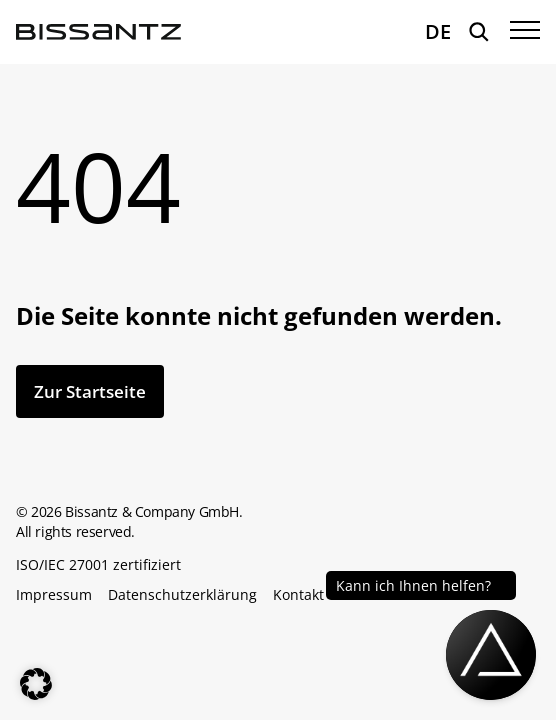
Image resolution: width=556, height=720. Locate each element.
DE (438, 31)
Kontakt (298, 595)
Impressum (54, 595)
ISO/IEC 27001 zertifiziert (98, 565)
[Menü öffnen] (525, 32)
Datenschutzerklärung (182, 595)
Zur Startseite (90, 391)
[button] (36, 684)
